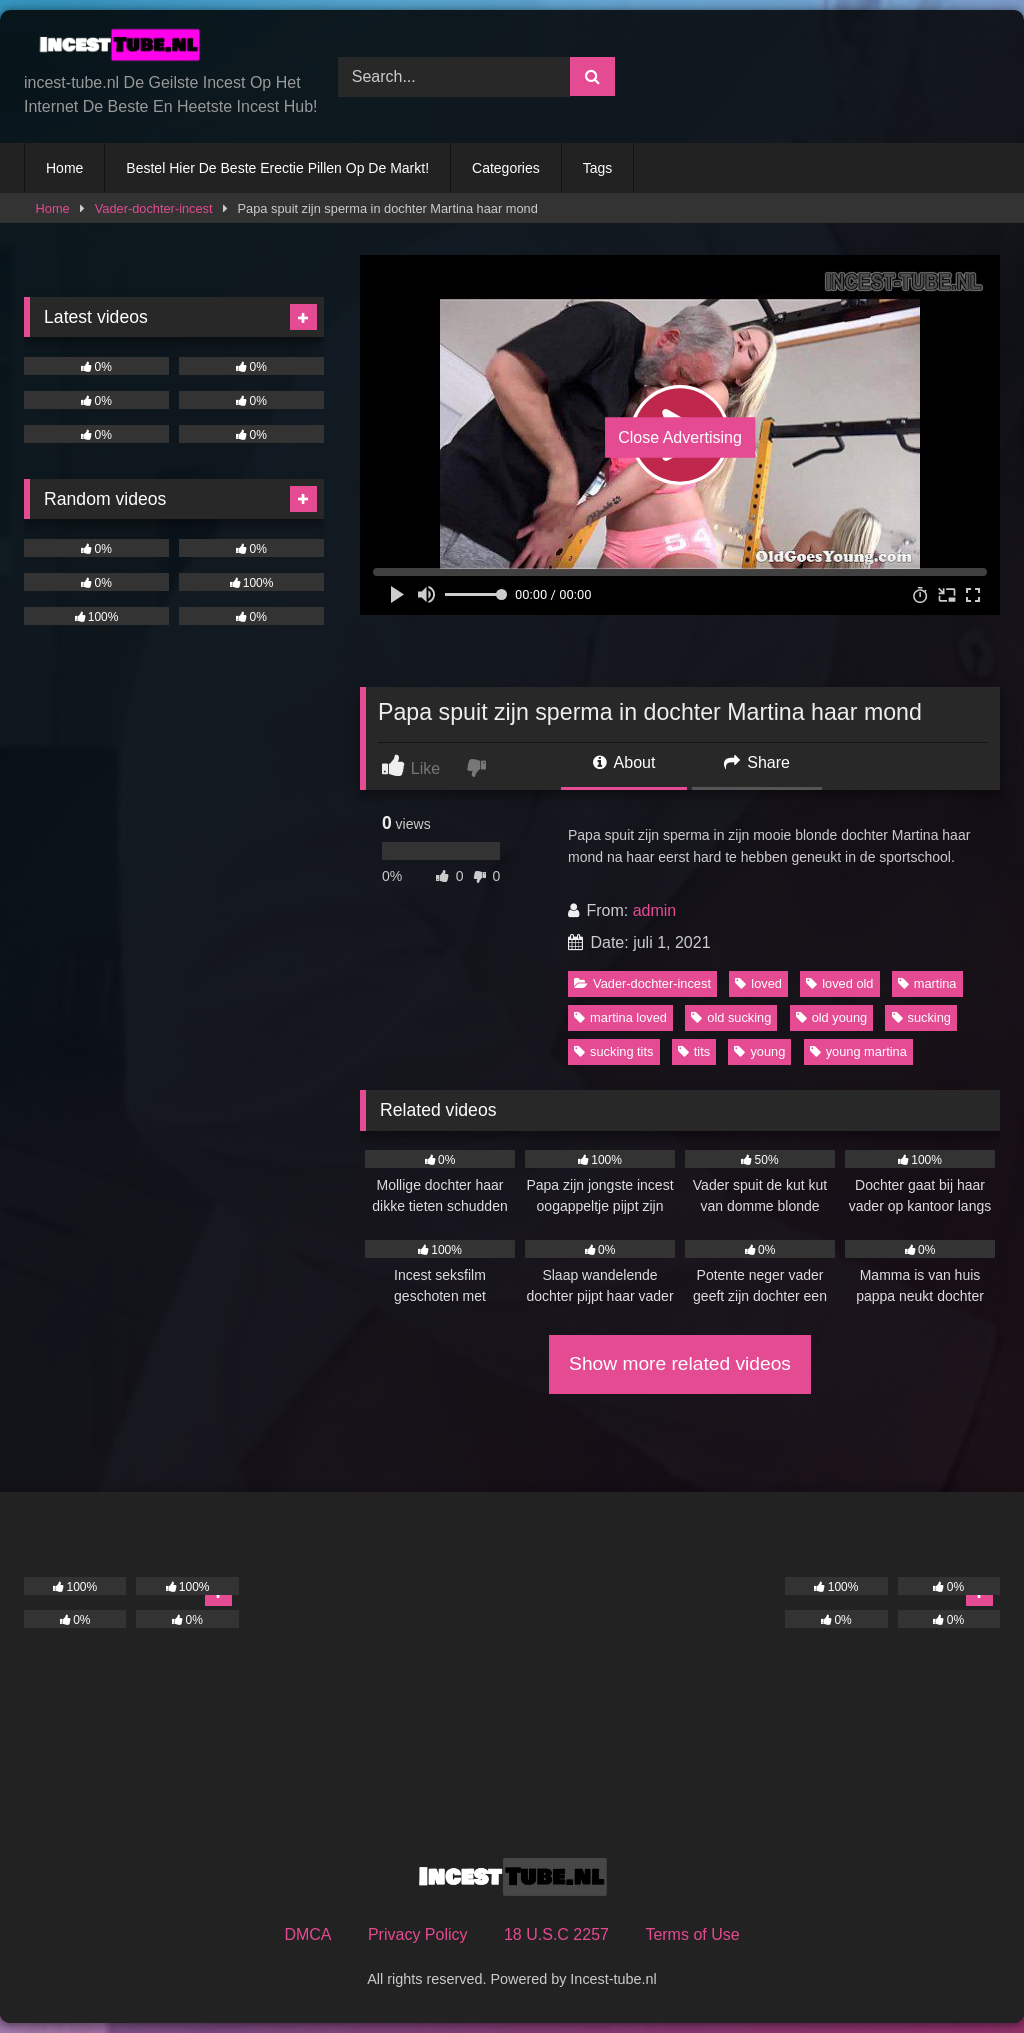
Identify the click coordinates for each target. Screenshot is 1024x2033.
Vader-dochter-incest (154, 208)
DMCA (307, 1934)
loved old (839, 983)
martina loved (620, 1017)
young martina (858, 1051)
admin (655, 910)
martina (927, 983)
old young (832, 1017)
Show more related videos (680, 1363)
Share (757, 762)
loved (758, 983)
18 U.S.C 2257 (556, 1934)
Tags (598, 168)
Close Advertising (680, 437)
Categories (506, 168)
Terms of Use (692, 1934)
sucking (921, 1017)
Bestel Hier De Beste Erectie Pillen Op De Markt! (277, 168)
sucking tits (613, 1051)
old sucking (731, 1017)
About (624, 762)
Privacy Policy (418, 1934)
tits (694, 1051)
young (759, 1051)
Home (64, 168)
